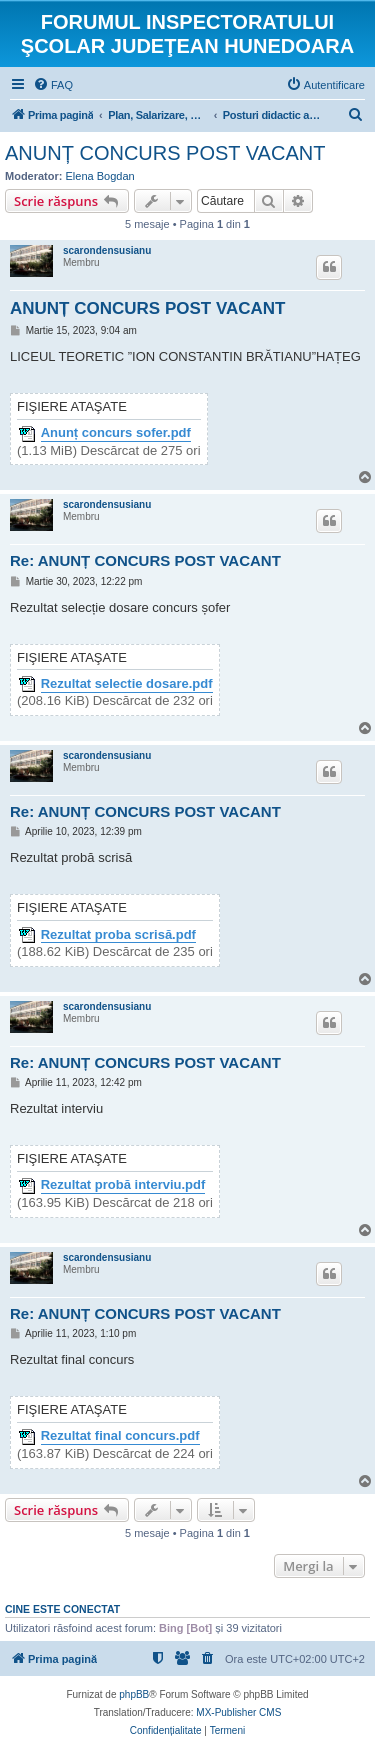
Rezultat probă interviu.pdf (123, 1185)
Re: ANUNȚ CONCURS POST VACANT (145, 560)
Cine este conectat (62, 1609)
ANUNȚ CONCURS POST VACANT (165, 153)
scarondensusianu (107, 250)
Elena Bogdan (100, 176)
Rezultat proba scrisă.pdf (118, 935)
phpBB (134, 1694)
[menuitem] (53, 85)
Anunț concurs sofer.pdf (116, 433)
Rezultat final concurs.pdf (120, 1436)
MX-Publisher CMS (238, 1712)
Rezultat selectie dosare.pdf (127, 684)
